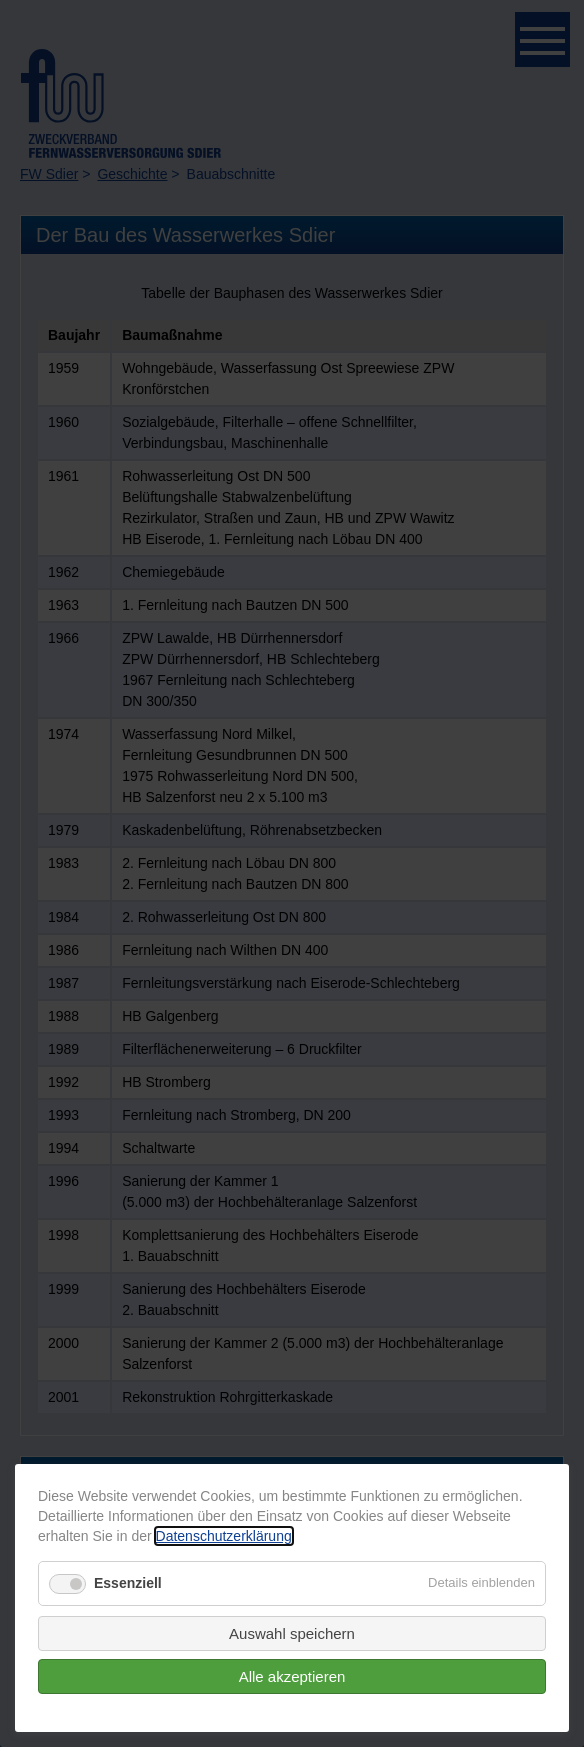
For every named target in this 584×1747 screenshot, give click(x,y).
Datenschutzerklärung (224, 1536)
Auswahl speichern (292, 1633)
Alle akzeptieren (292, 1676)
